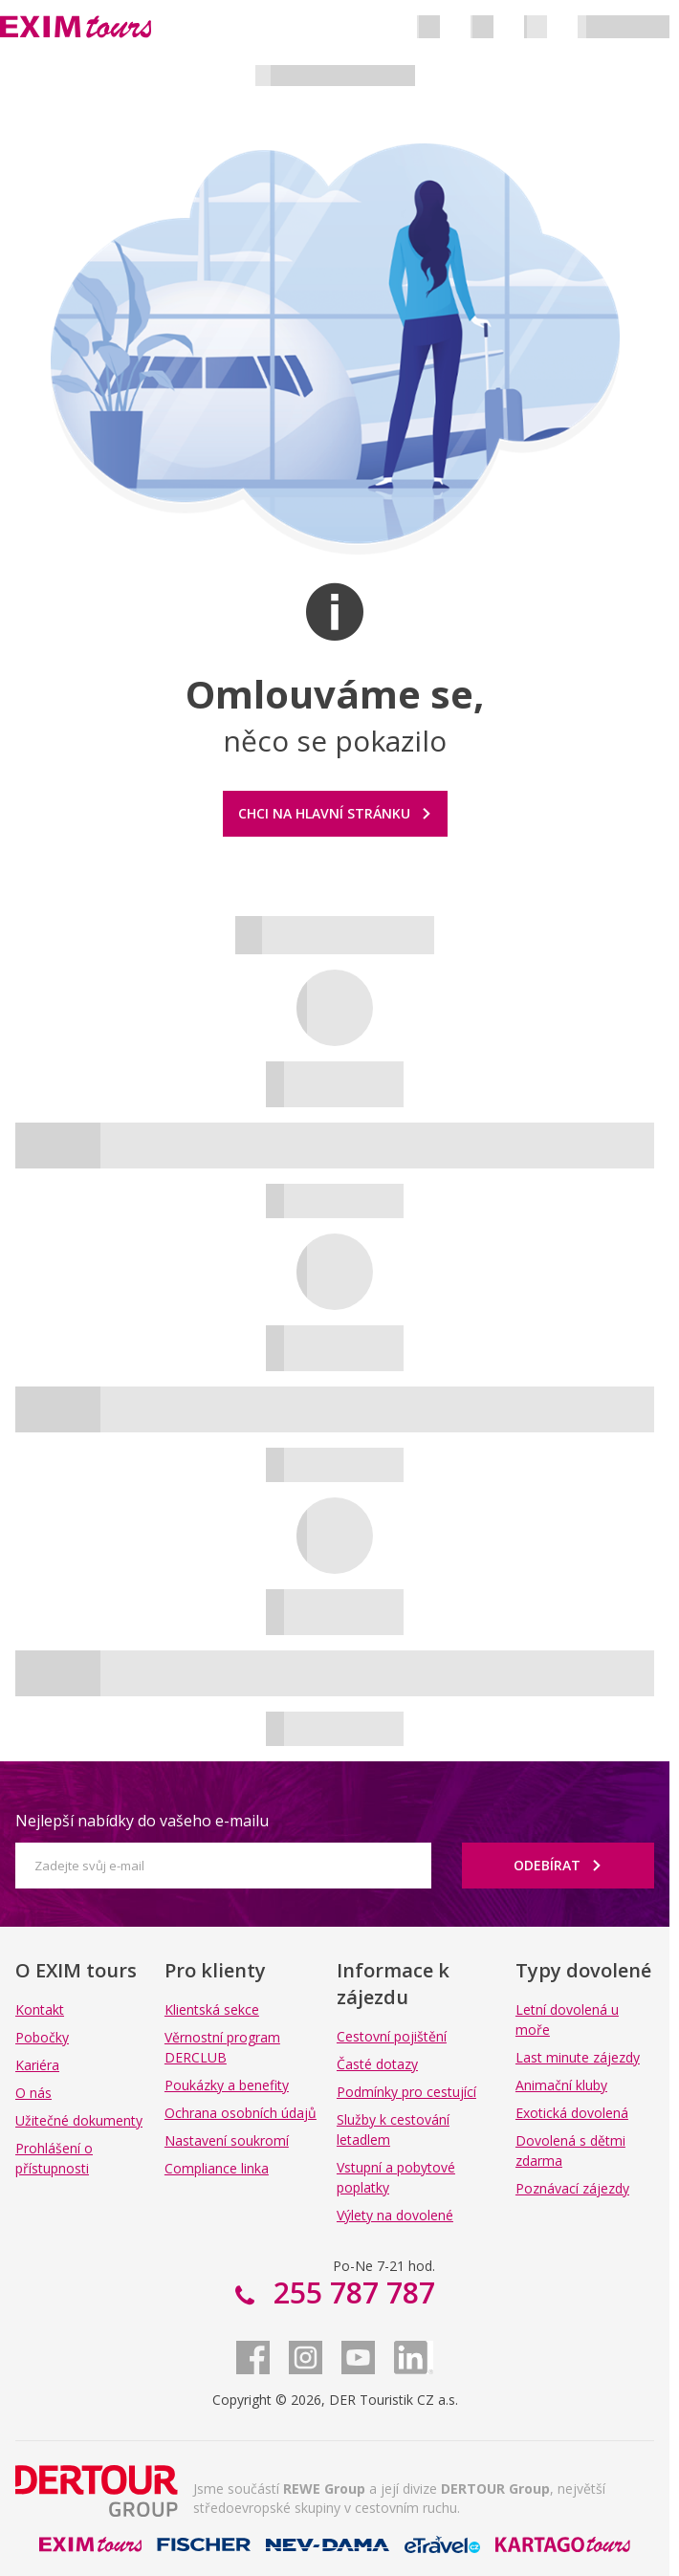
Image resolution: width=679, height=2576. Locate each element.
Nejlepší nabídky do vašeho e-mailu (142, 1820)
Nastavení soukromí (226, 2140)
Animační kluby (561, 2085)
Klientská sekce (211, 2009)
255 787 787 (350, 2292)
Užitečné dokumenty (78, 2120)
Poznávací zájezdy (572, 2188)
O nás (33, 2093)
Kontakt (39, 2009)
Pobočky (42, 2037)
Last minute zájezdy (577, 2057)
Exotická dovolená (571, 2113)
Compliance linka (216, 2168)
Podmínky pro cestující (406, 2092)
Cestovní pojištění (392, 2036)
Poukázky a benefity (226, 2085)
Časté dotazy (377, 2064)
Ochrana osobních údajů (240, 2113)
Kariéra (37, 2065)
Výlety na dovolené (395, 2215)
